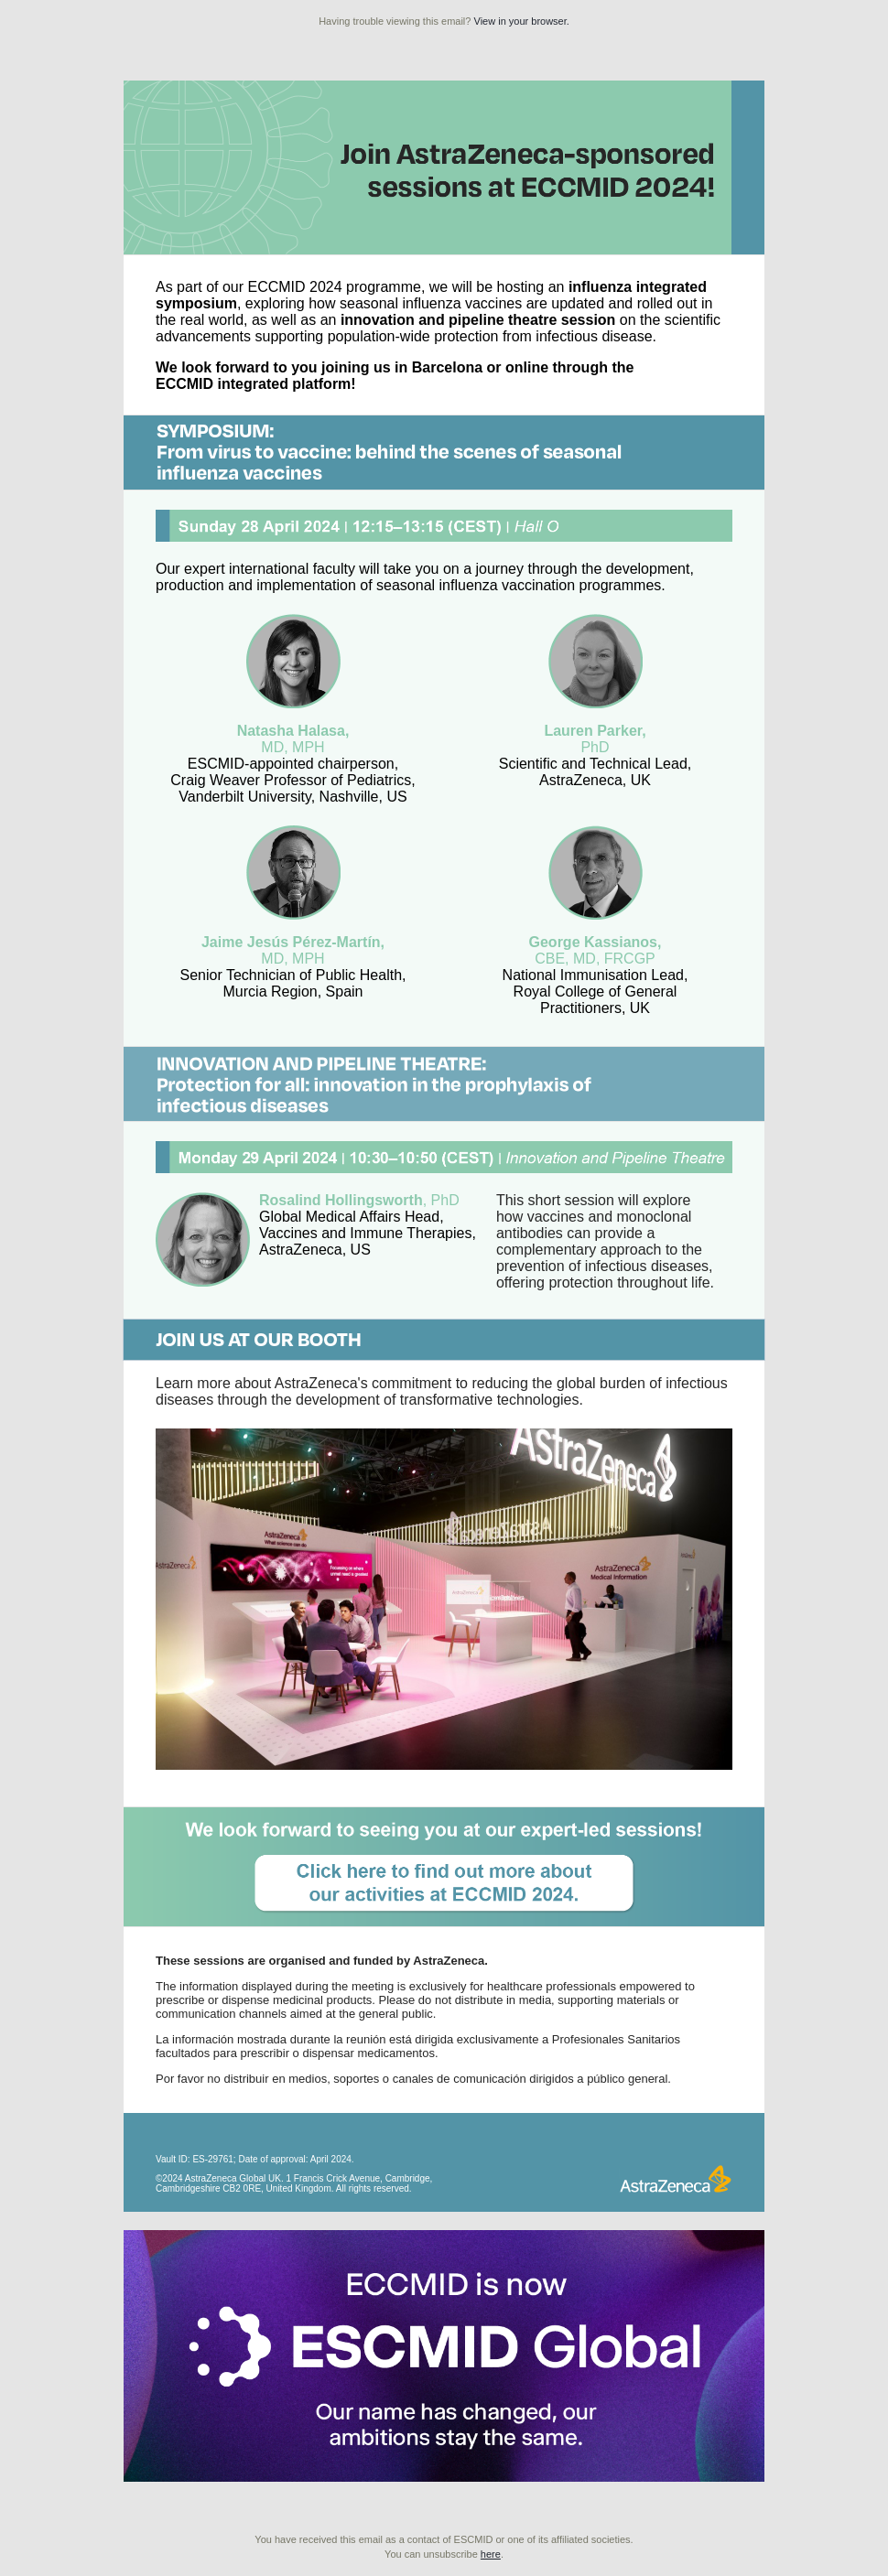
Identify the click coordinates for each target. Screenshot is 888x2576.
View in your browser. (521, 21)
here (491, 2554)
